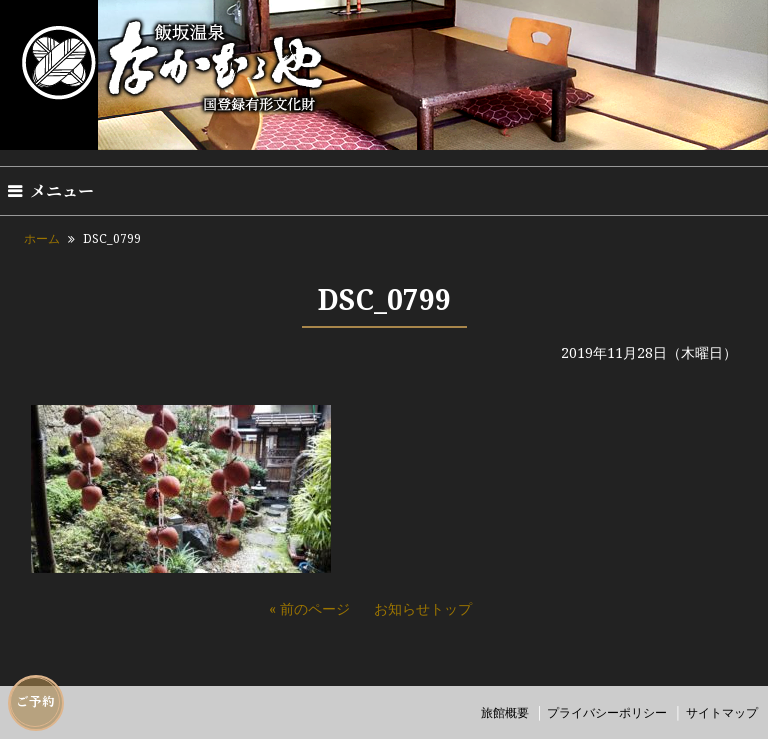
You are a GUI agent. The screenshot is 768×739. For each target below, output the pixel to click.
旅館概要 (505, 712)
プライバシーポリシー (607, 712)
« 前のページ (309, 608)
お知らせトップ (423, 608)
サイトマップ (722, 712)
